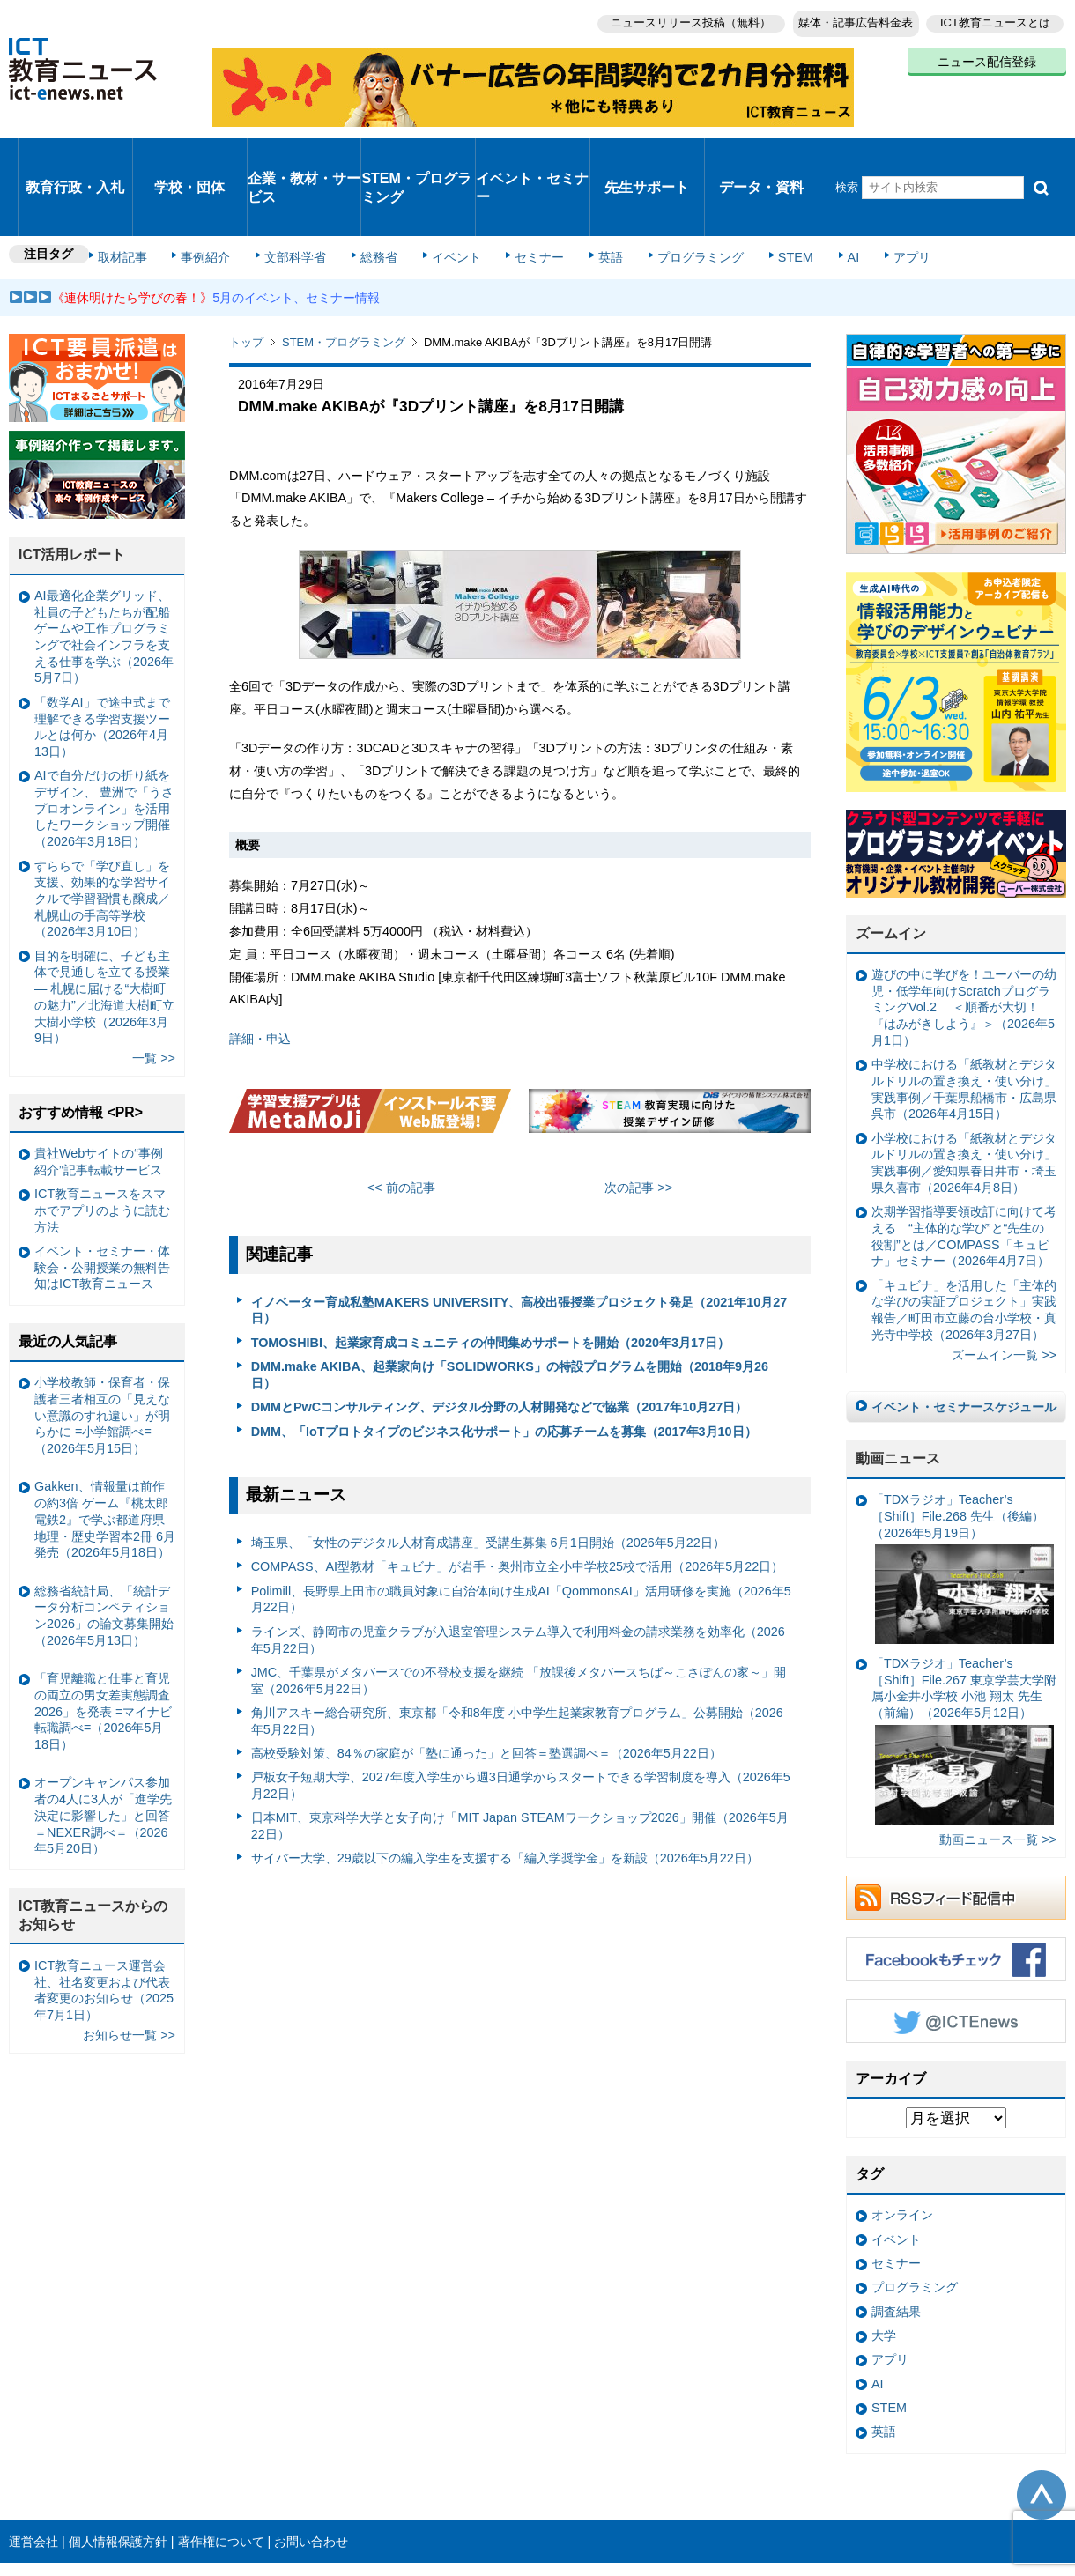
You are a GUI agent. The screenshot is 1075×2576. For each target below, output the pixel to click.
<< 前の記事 (401, 1122)
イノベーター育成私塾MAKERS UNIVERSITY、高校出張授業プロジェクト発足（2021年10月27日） (519, 1244)
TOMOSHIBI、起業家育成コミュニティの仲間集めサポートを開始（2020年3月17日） (490, 1277)
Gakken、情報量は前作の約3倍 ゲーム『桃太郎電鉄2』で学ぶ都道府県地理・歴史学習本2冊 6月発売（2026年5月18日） (104, 1454)
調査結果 (896, 2246)
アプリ (867, 196)
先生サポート (646, 153)
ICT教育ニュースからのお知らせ (93, 1850)
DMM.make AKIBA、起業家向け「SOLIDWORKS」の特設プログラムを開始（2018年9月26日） (509, 1309)
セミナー (527, 196)
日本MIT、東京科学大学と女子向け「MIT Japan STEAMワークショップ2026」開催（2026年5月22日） (520, 1760)
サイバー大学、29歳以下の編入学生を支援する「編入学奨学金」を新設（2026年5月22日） (505, 1793)
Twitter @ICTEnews (956, 1956)
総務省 (378, 196)
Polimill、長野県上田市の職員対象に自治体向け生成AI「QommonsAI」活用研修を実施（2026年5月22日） (521, 1533)
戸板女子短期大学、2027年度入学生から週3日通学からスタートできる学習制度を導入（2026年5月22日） (520, 1720)
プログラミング (675, 196)
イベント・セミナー (527, 153)
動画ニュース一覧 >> (997, 1774)
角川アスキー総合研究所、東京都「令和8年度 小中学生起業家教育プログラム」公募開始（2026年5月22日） (517, 1655)
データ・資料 (761, 153)
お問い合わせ (311, 2476)
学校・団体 (190, 153)
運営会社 (33, 2476)
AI (815, 196)
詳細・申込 (261, 973)
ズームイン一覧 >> (1004, 1290)
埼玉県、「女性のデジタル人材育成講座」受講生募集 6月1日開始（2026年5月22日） (488, 1477)
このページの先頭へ (1041, 2429)
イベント (450, 196)
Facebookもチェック (956, 1894)
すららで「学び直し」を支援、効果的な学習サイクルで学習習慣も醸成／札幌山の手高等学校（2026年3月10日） (102, 833)
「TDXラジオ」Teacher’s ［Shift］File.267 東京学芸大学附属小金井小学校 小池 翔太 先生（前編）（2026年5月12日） (963, 1675)
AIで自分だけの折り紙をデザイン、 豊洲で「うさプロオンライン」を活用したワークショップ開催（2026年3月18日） (104, 743)
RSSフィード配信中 (956, 1832)
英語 (592, 196)
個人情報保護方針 (118, 2476)
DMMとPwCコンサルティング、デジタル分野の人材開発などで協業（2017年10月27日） (499, 1342)
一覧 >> (153, 993)
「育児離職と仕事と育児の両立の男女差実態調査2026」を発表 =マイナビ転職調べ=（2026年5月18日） (103, 1646)
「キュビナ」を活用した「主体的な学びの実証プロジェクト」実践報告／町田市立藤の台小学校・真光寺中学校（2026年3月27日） (963, 1244)
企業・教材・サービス (299, 153)
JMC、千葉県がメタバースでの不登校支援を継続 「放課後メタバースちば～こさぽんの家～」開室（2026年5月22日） (519, 1615)
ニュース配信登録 (987, 53)
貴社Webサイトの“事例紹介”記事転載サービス (98, 1096)
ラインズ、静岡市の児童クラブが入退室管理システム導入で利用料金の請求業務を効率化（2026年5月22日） (518, 1574)
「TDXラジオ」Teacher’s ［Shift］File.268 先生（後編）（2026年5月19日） (962, 1503)
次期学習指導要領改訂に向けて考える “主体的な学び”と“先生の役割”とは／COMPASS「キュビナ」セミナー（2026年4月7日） (963, 1171)
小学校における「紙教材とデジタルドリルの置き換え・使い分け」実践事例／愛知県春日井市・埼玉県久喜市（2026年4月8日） (963, 1097)
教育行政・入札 (75, 153)
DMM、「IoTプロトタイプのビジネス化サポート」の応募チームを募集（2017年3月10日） (504, 1365)
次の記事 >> (638, 1122)
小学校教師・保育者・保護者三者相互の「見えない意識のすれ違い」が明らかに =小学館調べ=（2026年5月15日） (102, 1350)
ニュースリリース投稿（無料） (675, 18)
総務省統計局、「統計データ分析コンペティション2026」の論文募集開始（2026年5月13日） (104, 1549)
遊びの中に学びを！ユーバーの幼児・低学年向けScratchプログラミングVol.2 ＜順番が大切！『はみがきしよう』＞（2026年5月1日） (963, 942)
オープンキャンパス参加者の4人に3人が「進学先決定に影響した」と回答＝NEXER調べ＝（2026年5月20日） (103, 1750)
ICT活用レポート (72, 489)
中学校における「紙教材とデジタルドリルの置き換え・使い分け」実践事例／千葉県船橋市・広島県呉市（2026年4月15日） (963, 1023)
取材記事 (141, 196)
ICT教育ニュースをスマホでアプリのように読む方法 (102, 1144)
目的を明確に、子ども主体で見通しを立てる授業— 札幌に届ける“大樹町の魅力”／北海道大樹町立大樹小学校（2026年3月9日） (104, 931)
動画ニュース (898, 1393)
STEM (764, 196)
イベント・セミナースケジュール (963, 1341)
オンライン (902, 2150)
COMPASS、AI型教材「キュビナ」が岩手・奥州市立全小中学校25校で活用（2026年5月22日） (517, 1501)
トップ (246, 277)
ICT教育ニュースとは (995, 18)
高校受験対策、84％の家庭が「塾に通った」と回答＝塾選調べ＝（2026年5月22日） (486, 1688)
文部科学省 (301, 196)
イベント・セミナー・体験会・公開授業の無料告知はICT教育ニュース (102, 1202)
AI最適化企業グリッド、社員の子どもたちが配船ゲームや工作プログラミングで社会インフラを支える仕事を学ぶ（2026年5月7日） (104, 571)
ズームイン (891, 868)
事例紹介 (218, 196)
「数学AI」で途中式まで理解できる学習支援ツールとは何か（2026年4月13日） (102, 661)
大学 (883, 2270)
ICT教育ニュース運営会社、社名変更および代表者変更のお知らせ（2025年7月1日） (104, 1925)
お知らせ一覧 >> (129, 1970)
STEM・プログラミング (418, 153)
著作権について (221, 2476)
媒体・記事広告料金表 (847, 18)
